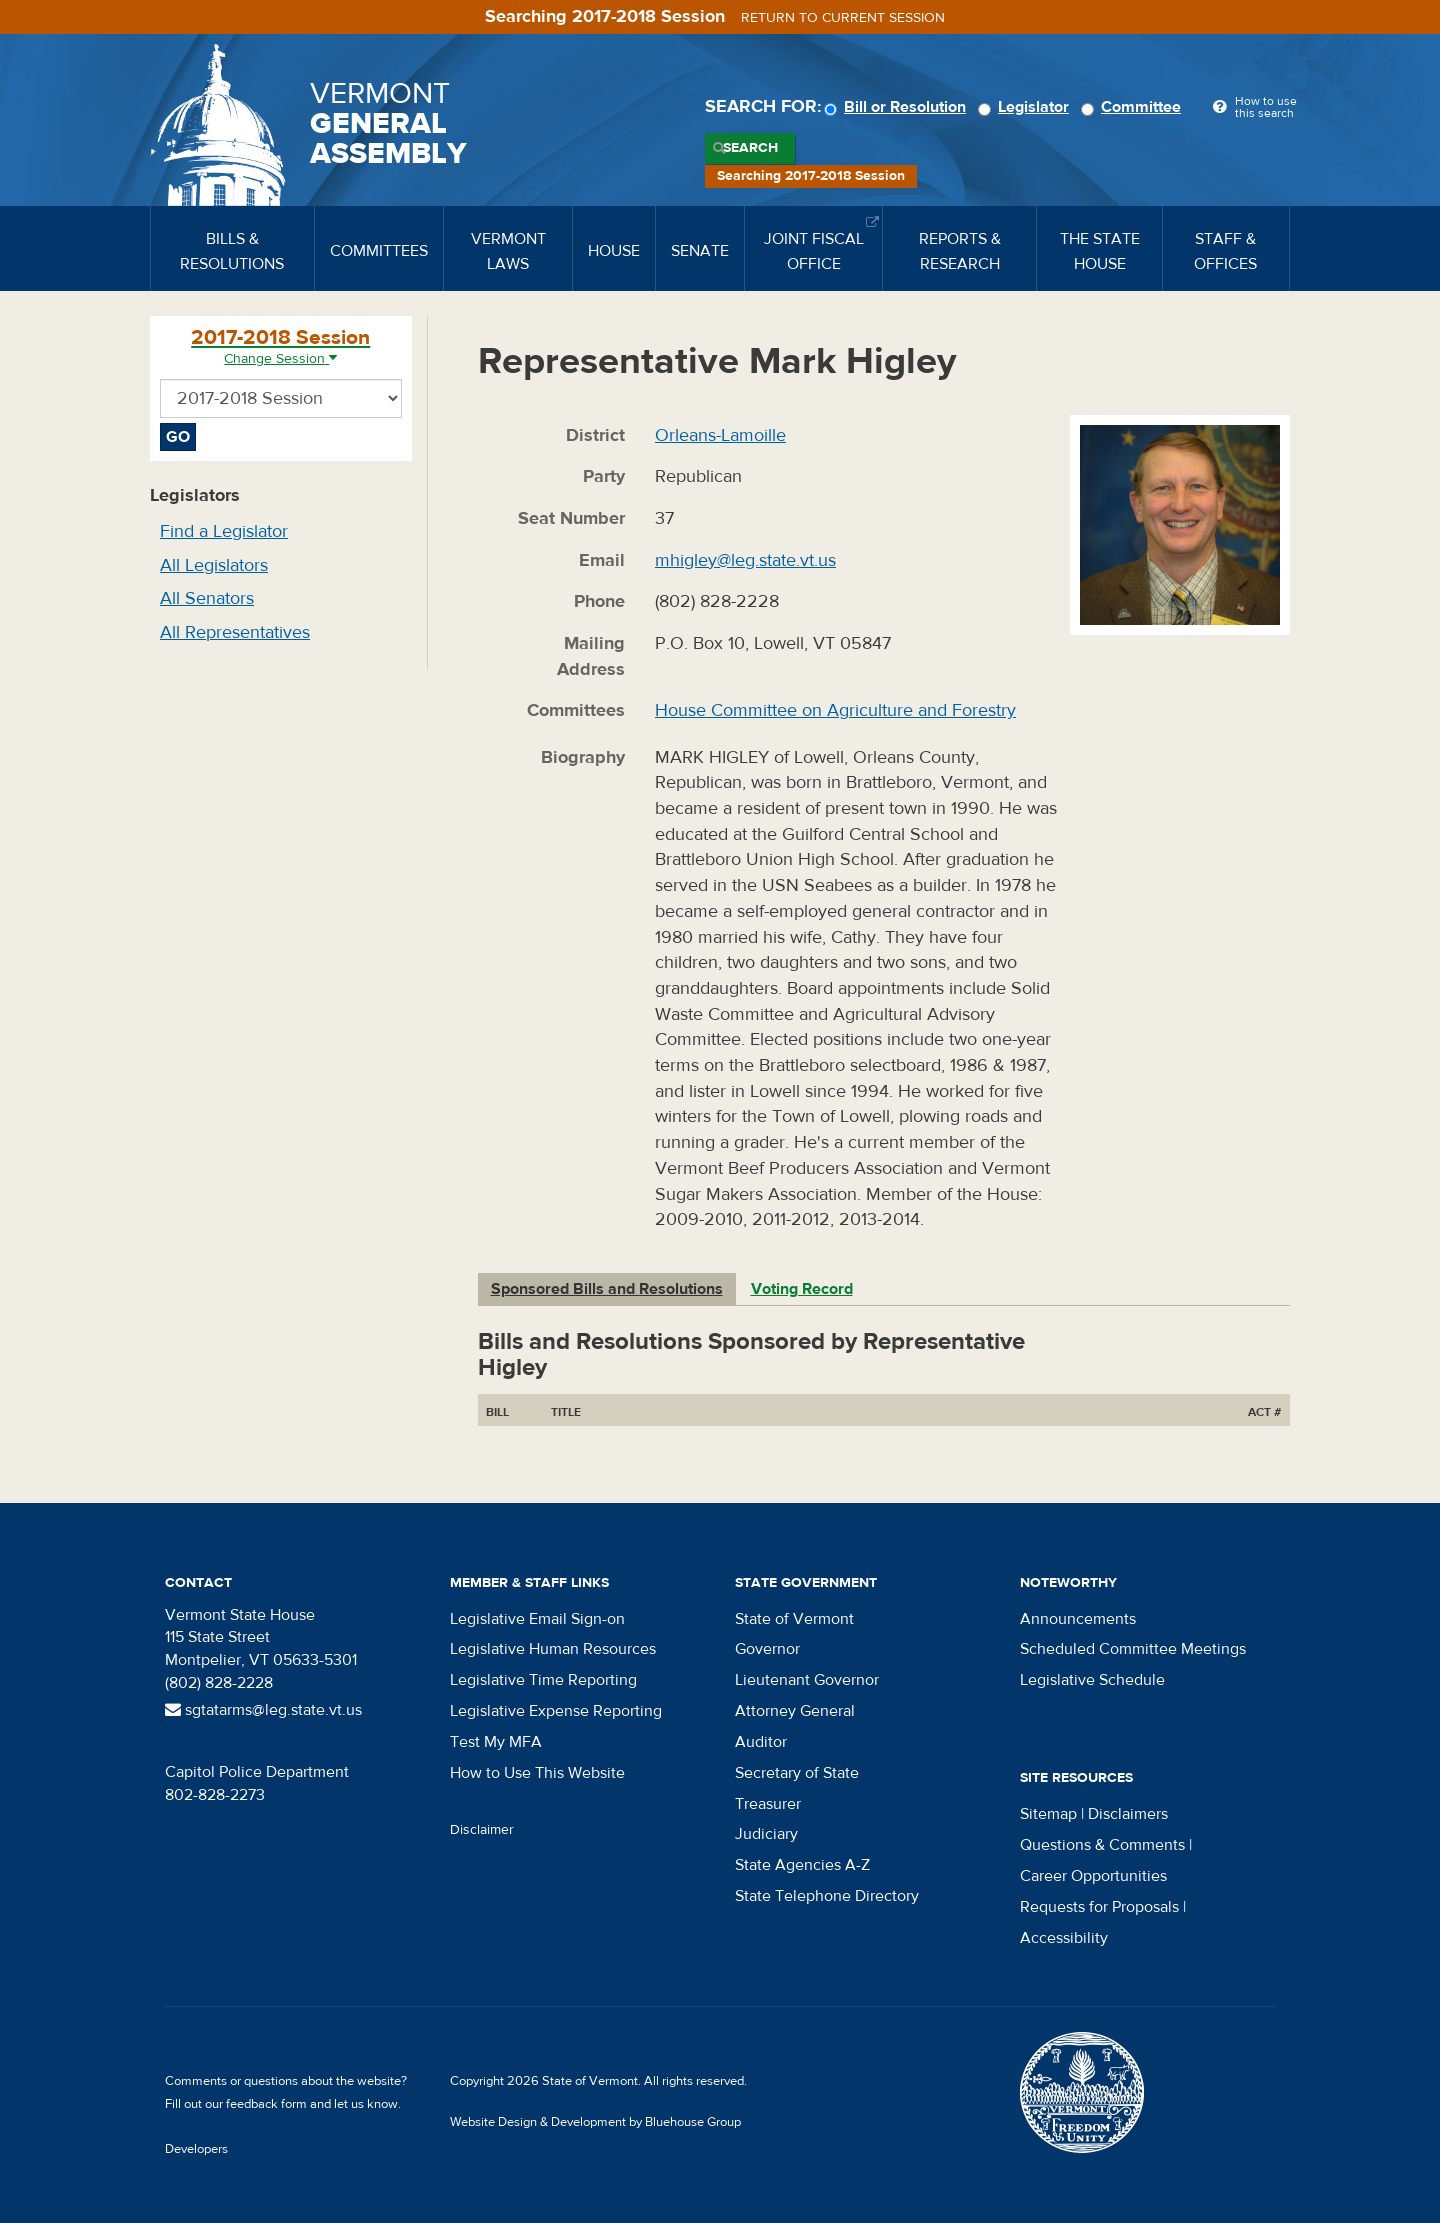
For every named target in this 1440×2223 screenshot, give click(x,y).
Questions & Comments (1102, 1845)
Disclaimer (482, 1830)
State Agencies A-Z (802, 1865)
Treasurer (768, 1804)
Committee (1134, 107)
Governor (767, 1649)
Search (750, 148)
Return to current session (843, 18)
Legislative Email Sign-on (537, 1619)
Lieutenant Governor (807, 1680)
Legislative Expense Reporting (556, 1711)
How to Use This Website (537, 1773)
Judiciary (766, 1834)
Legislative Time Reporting (543, 1680)
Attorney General (795, 1711)
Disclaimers (1128, 1814)
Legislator (1026, 107)
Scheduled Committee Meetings (1133, 1649)
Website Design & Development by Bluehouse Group (595, 2122)
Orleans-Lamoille (720, 435)
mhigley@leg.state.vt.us (745, 560)
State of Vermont (794, 1619)
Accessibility (1064, 1938)
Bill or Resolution (898, 107)
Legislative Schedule (1092, 1680)
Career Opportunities (1093, 1876)
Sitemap (1048, 1814)
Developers (196, 2149)
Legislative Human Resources (553, 1649)
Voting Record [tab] (802, 1289)
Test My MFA (496, 1742)
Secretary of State (797, 1773)
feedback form (266, 2104)
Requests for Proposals (1099, 1907)
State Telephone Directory (827, 1896)
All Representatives (235, 632)
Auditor (761, 1742)
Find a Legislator (224, 531)
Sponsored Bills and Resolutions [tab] (607, 1289)
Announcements (1078, 1619)
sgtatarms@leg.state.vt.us (263, 1710)
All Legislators (214, 565)
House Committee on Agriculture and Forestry (835, 710)
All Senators (207, 598)
